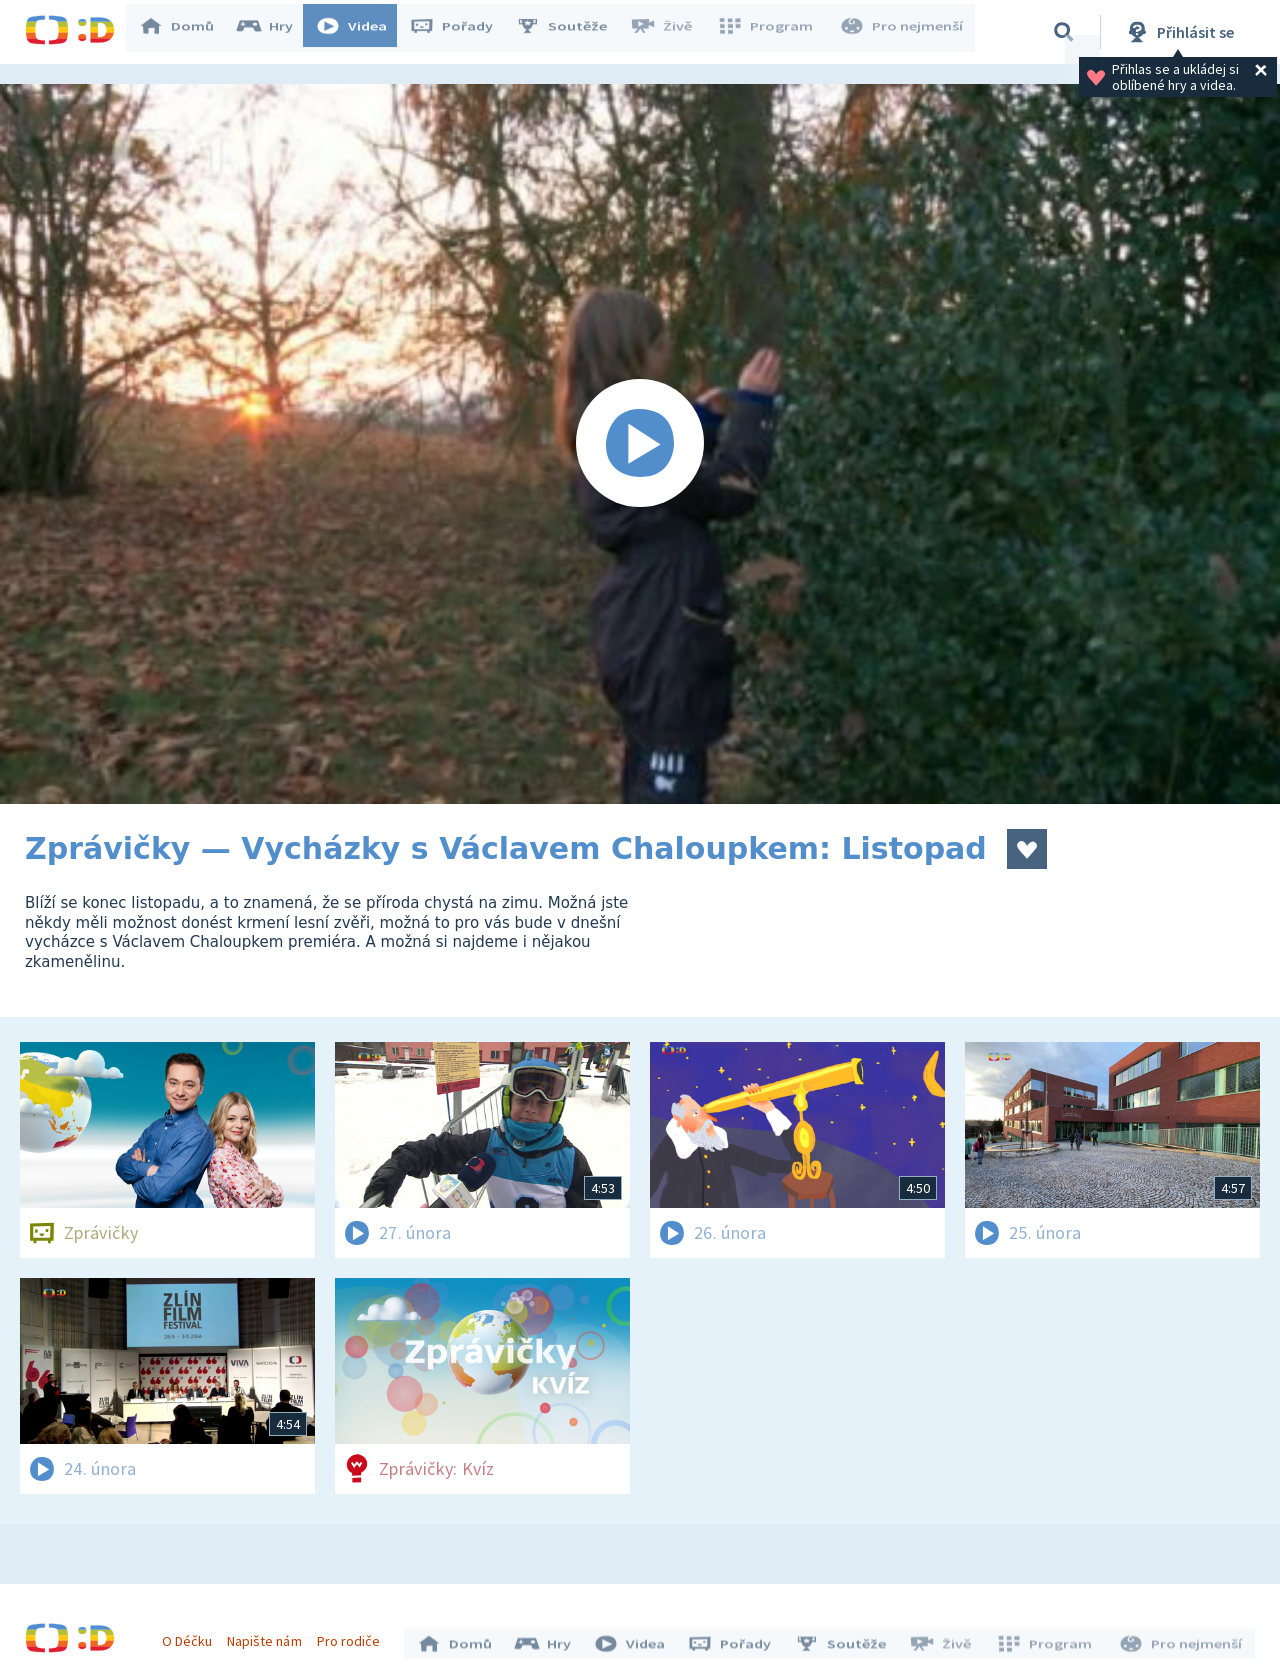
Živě (670, 32)
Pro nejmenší (903, 32)
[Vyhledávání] (1064, 32)
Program (771, 32)
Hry (274, 32)
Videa (361, 32)
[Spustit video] (640, 444)
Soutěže (571, 32)
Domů (186, 32)
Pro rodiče (353, 1636)
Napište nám (269, 1636)
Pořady (461, 32)
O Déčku (192, 1636)
